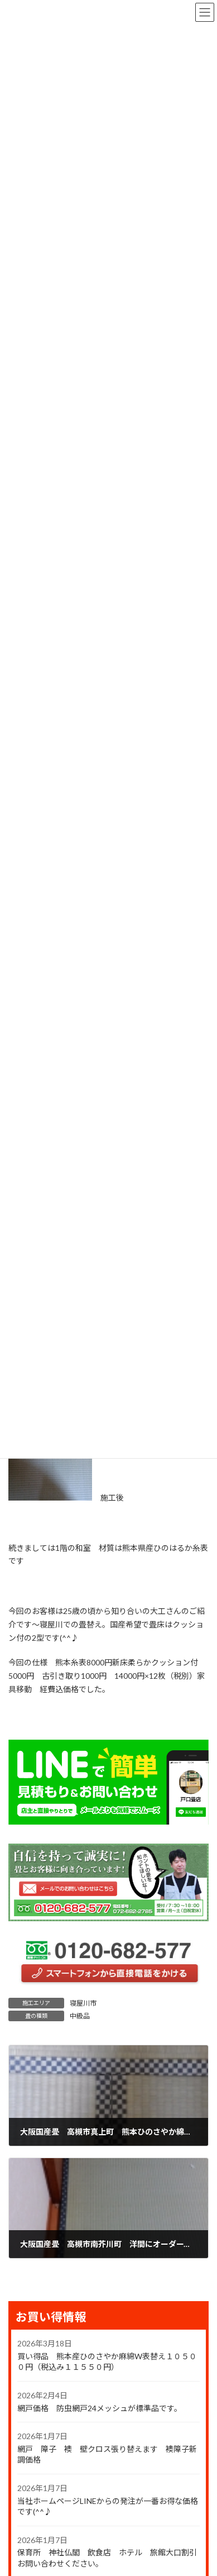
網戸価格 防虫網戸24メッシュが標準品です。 (99, 2408)
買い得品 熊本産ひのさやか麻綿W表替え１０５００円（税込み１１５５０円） (107, 2361)
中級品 (80, 2016)
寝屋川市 (83, 2003)
